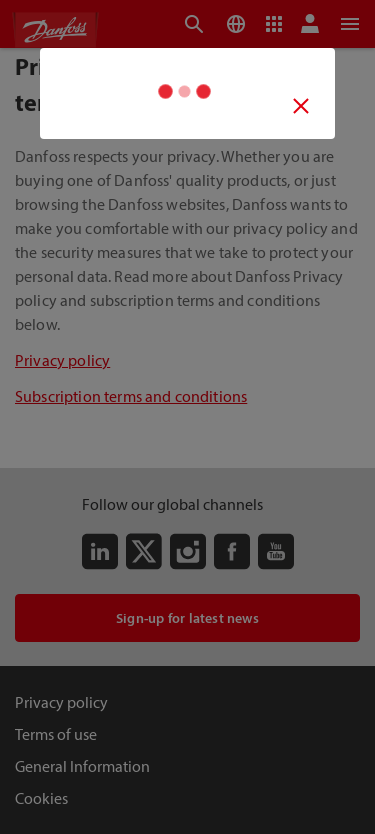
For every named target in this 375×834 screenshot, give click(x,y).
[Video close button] (301, 105)
